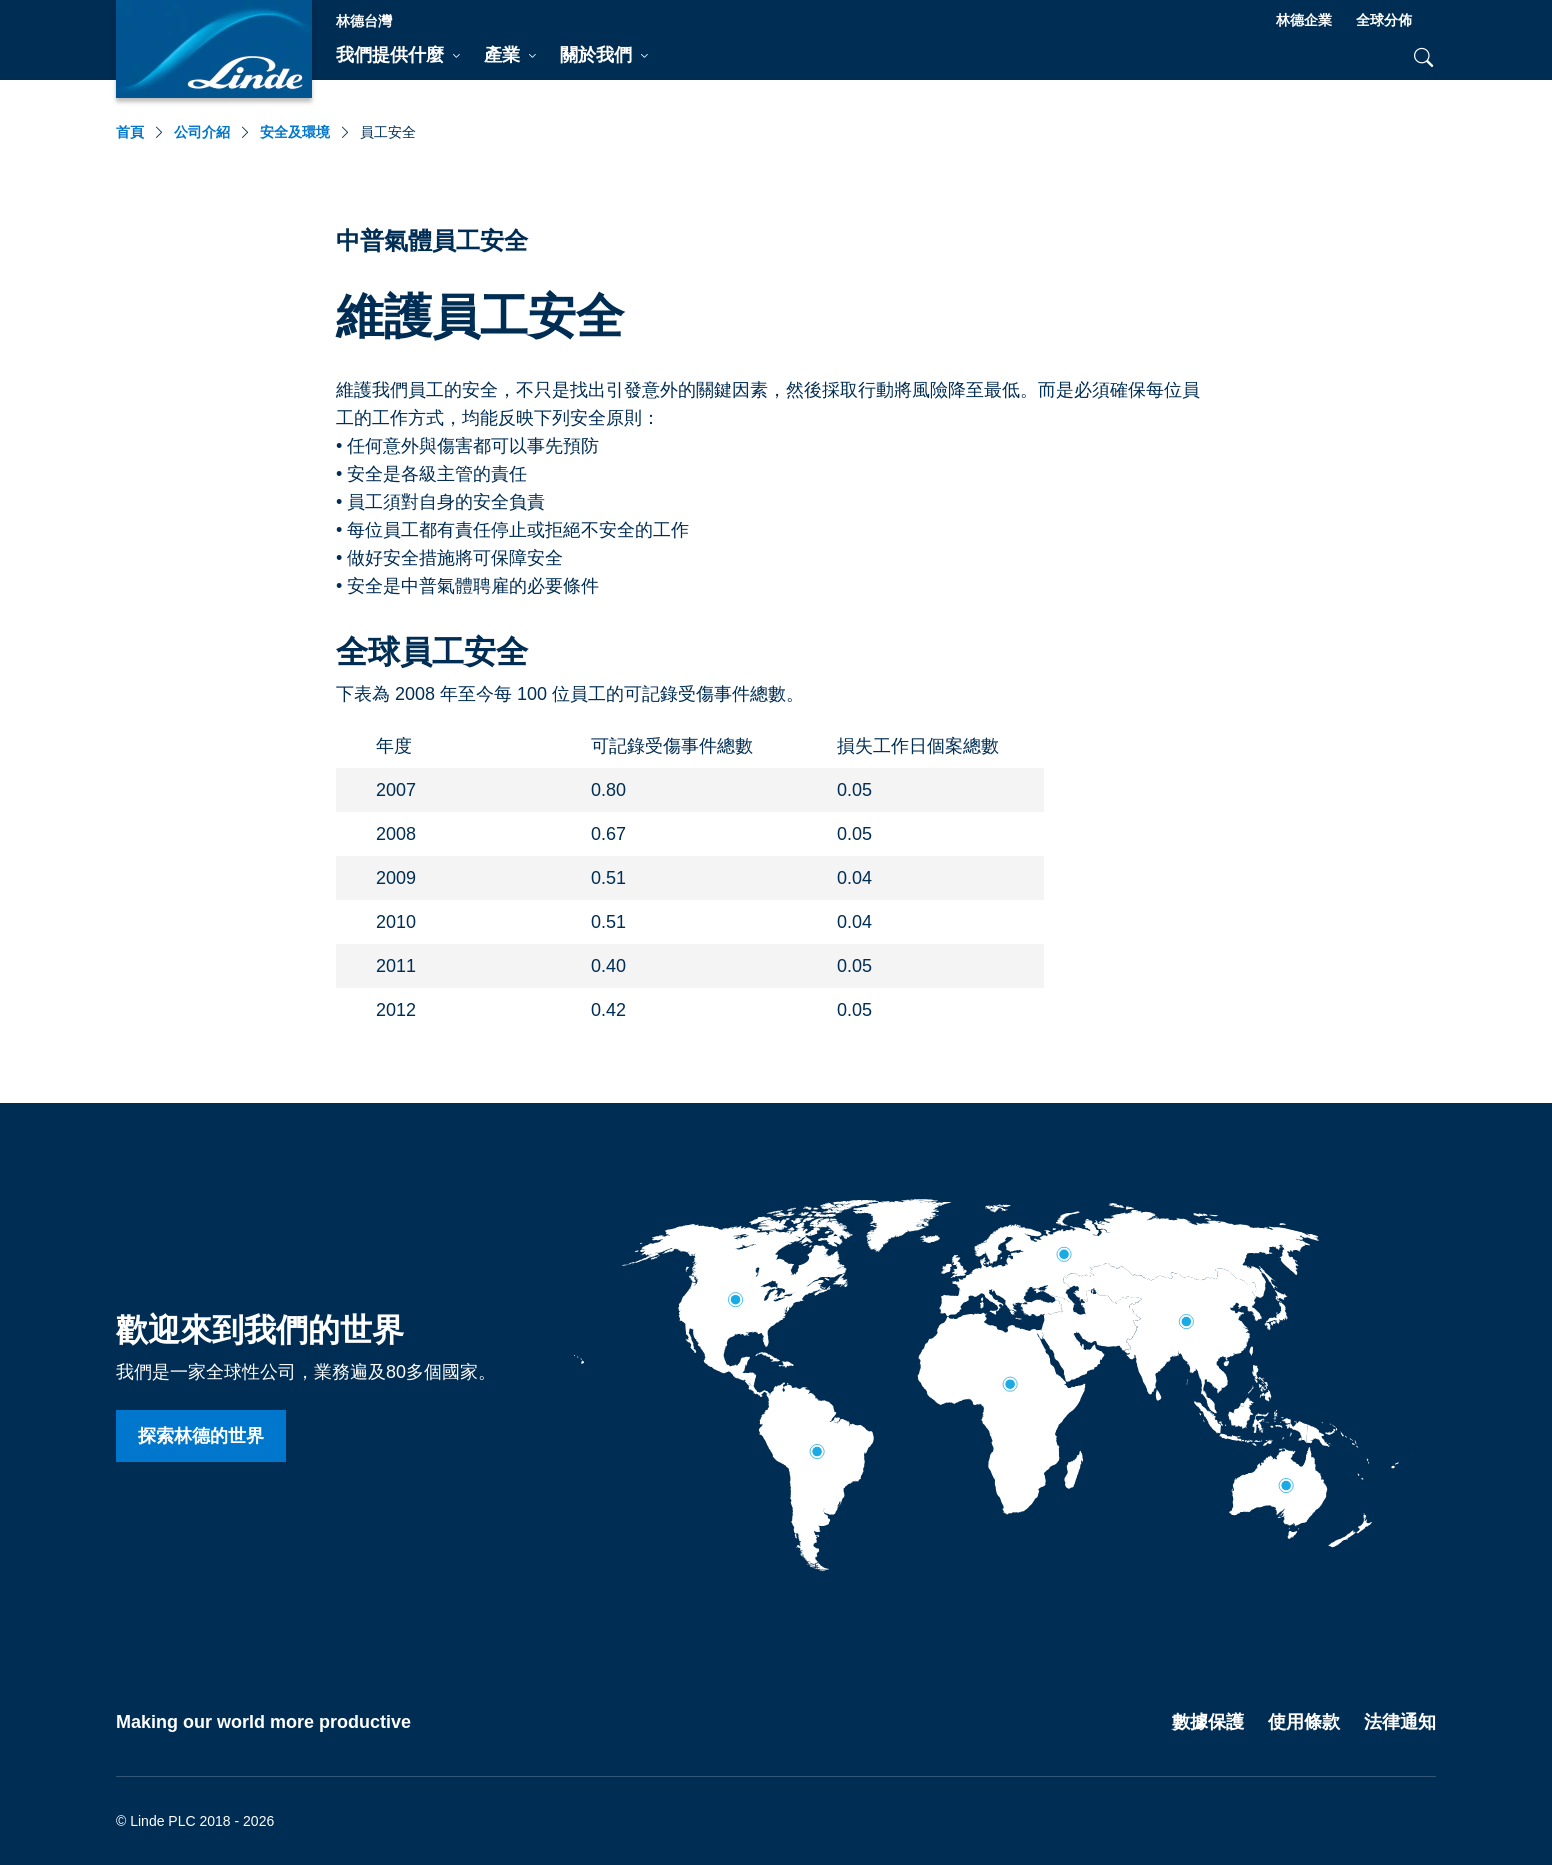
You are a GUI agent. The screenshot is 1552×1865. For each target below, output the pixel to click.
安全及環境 (295, 132)
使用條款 (1304, 1722)
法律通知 (1400, 1722)
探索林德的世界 (201, 1436)
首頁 (130, 132)
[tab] (398, 56)
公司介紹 (202, 132)
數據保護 (1208, 1722)
